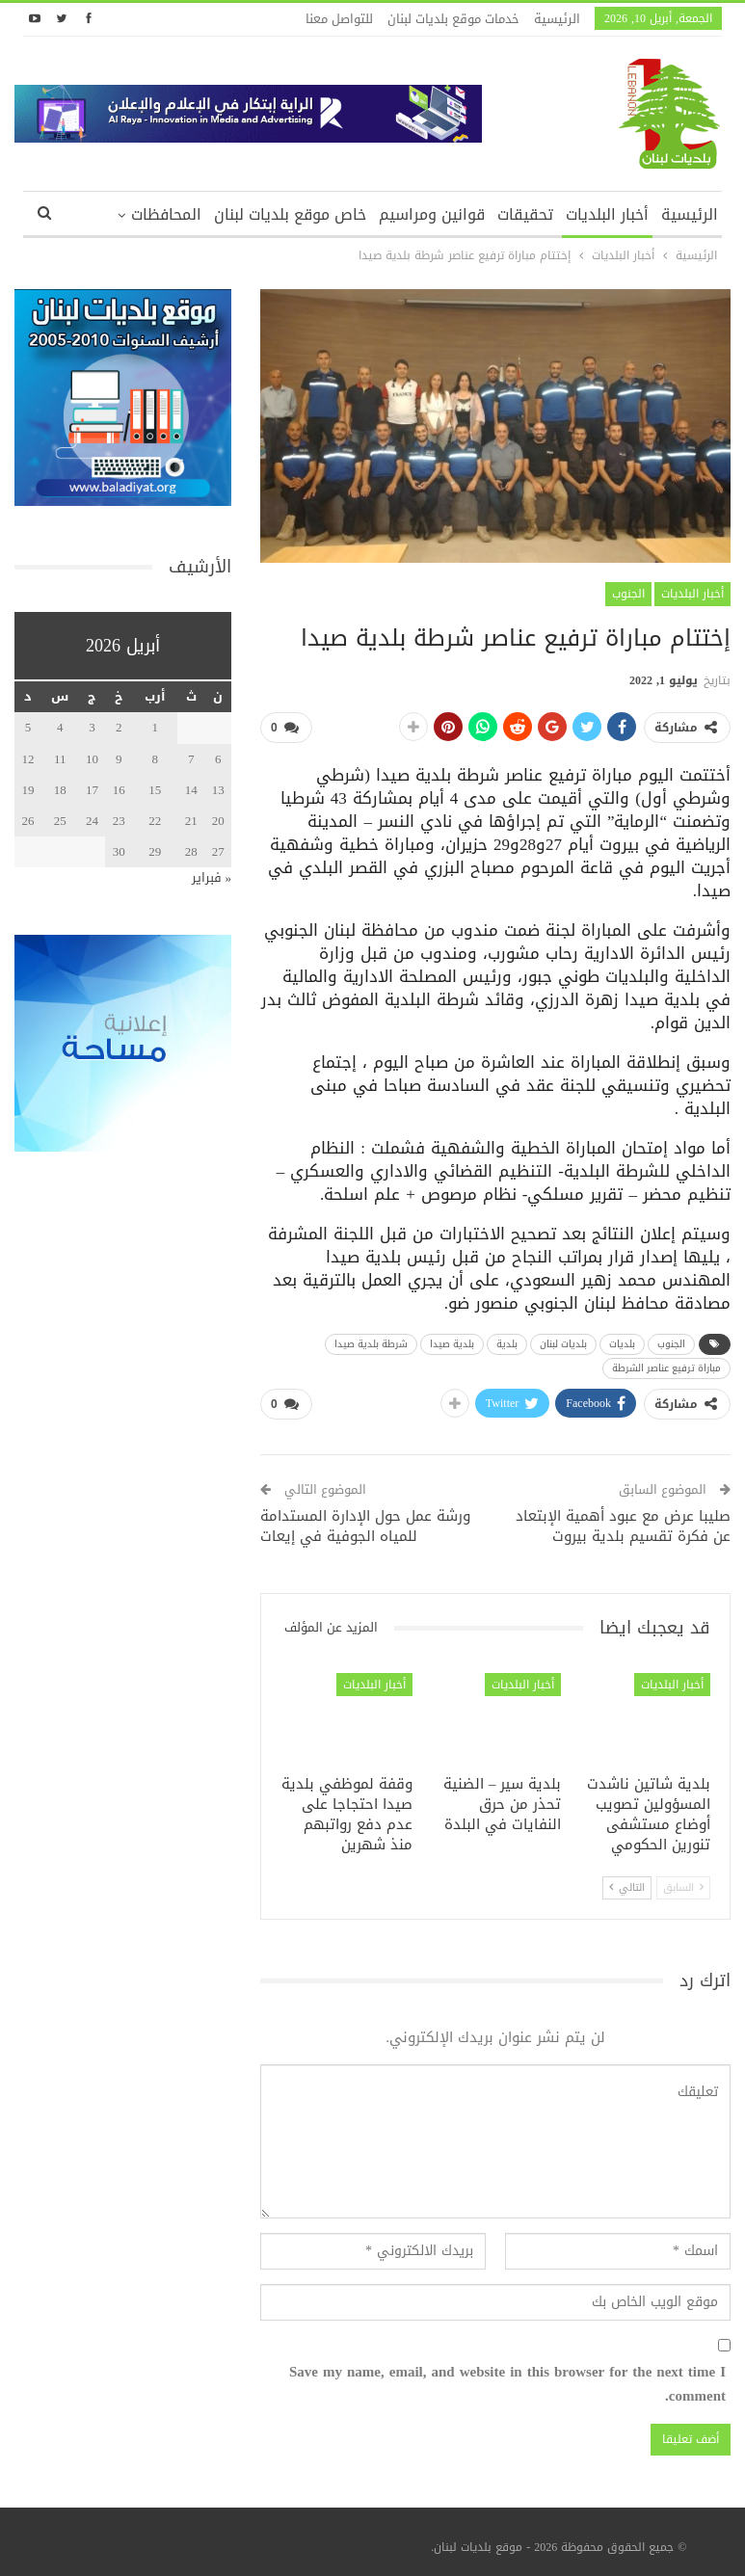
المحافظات (166, 214)
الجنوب (628, 593)
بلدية (507, 1340)
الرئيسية (557, 19)
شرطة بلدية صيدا (371, 1340)
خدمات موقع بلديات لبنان (453, 19)
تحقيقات (525, 214)
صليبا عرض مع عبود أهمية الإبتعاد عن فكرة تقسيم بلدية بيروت (623, 1518)
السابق (683, 1880)
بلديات (622, 1340)
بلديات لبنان (563, 1340)
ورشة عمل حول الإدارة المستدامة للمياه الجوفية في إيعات (365, 1518)
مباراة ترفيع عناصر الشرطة (666, 1364)
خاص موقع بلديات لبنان (290, 214)
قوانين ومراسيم (432, 214)
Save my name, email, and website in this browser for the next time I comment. (507, 2377)
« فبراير (212, 877)
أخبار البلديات (607, 214)
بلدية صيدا (452, 1340)
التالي (627, 1880)
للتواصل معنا (339, 19)
